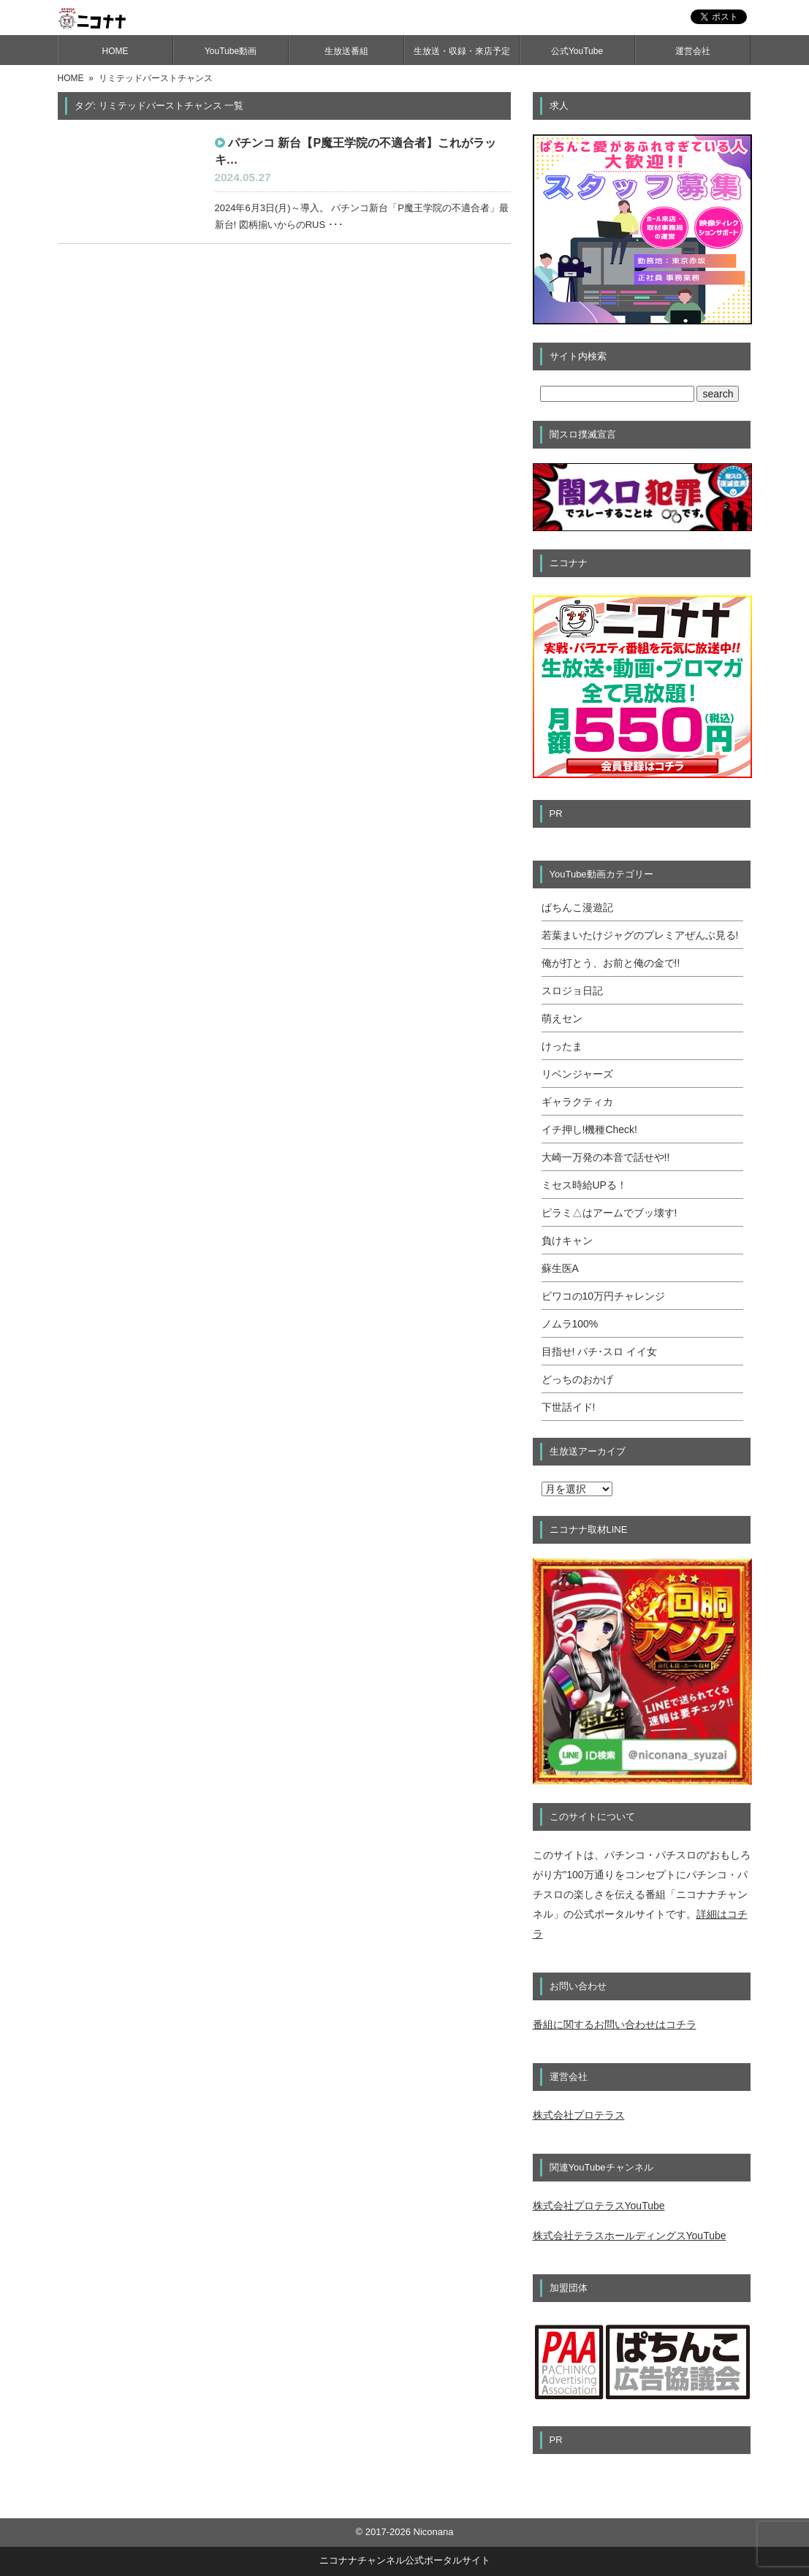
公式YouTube (577, 51)
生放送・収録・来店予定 (462, 51)
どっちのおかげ (577, 1379)
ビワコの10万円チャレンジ (604, 1296)
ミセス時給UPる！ (584, 1185)
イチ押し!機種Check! (589, 1129)
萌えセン (562, 1018)
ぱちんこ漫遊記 (577, 907)
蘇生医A (560, 1268)
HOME (115, 51)
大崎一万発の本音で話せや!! (606, 1157)
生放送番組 (346, 51)
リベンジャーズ (577, 1074)
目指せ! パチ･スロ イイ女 (600, 1351)
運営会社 (692, 51)
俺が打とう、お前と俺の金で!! (611, 963)
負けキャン (567, 1240)
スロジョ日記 (572, 991)
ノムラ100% (570, 1324)
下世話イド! (569, 1407)
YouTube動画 (231, 51)
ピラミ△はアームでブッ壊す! (609, 1213)
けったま (562, 1046)
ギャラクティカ (577, 1102)
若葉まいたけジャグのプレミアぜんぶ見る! (640, 935)
